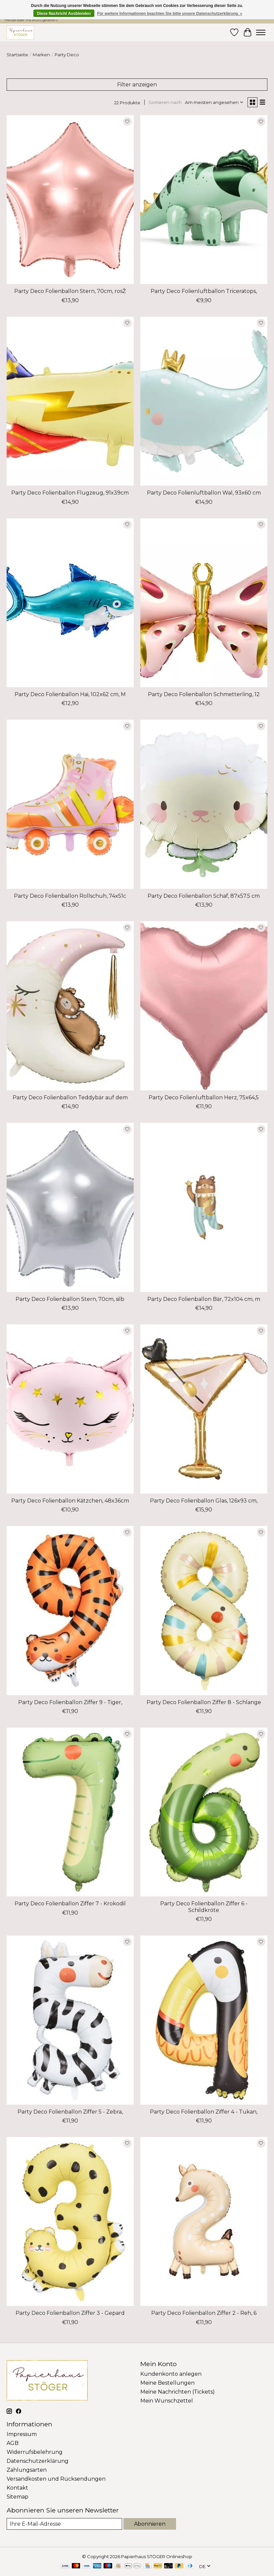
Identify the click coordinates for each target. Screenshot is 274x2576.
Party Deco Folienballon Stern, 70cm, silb (70, 1299)
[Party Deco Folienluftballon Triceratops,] (203, 199)
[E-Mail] (64, 2524)
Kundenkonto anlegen (171, 2374)
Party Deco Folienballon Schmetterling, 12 (204, 694)
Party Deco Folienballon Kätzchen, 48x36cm (70, 1501)
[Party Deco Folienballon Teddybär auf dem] (70, 1005)
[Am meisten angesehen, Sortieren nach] (214, 102)
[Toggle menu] (260, 32)
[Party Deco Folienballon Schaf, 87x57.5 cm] (203, 804)
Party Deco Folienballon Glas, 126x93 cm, (203, 1501)
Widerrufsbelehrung (35, 2452)
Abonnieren (149, 2524)
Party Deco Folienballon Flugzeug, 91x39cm (70, 493)
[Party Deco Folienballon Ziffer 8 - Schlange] (203, 1610)
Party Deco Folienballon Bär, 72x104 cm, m (203, 1299)
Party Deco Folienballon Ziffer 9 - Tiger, (70, 1702)
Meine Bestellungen (167, 2383)
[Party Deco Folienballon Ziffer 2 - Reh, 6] (203, 2221)
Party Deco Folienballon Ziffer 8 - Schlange (204, 1702)
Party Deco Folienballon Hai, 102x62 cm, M (70, 694)
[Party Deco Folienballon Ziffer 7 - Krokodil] (70, 1812)
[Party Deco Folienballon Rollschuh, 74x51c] (70, 804)
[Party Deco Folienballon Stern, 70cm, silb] (70, 1207)
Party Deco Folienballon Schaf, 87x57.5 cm (204, 896)
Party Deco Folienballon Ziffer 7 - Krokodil (70, 1903)
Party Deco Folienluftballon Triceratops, (204, 291)
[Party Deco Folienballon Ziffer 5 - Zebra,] (70, 2020)
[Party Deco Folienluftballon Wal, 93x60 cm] (203, 401)
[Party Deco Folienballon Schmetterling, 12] (203, 603)
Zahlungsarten (27, 2470)
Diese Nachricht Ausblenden (64, 13)
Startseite (17, 54)
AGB (13, 2443)
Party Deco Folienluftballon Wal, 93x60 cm (204, 493)
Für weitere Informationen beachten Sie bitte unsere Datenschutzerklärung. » (169, 13)
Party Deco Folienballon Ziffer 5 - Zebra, (70, 2112)
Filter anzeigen (137, 84)
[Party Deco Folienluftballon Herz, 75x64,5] (203, 1005)
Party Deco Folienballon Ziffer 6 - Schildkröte (204, 1906)
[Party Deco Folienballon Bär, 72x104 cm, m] (203, 1207)
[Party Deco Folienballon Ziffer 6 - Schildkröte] (203, 1812)
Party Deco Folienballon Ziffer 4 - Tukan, (203, 2112)
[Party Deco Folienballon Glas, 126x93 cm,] (203, 1409)
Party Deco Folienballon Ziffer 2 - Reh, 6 (203, 2313)
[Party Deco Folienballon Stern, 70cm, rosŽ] (70, 199)
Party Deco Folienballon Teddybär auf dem (70, 1097)
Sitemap (17, 2497)
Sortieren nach (165, 102)
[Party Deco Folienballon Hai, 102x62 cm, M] (70, 603)
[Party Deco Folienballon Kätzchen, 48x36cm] (70, 1409)
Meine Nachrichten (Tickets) (177, 2392)
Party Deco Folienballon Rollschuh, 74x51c (70, 896)
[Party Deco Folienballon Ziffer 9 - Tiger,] (70, 1610)
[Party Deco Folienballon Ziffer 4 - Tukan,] (203, 2020)
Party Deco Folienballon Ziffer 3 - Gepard (70, 2313)
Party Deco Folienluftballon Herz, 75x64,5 (204, 1097)
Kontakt (17, 2488)
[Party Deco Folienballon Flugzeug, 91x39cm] (70, 401)
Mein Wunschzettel (166, 2401)
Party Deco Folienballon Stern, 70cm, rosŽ (70, 291)
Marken (41, 54)
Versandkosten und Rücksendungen (56, 2479)
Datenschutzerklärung (37, 2461)
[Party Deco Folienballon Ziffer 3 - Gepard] (70, 2221)
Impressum (22, 2434)
